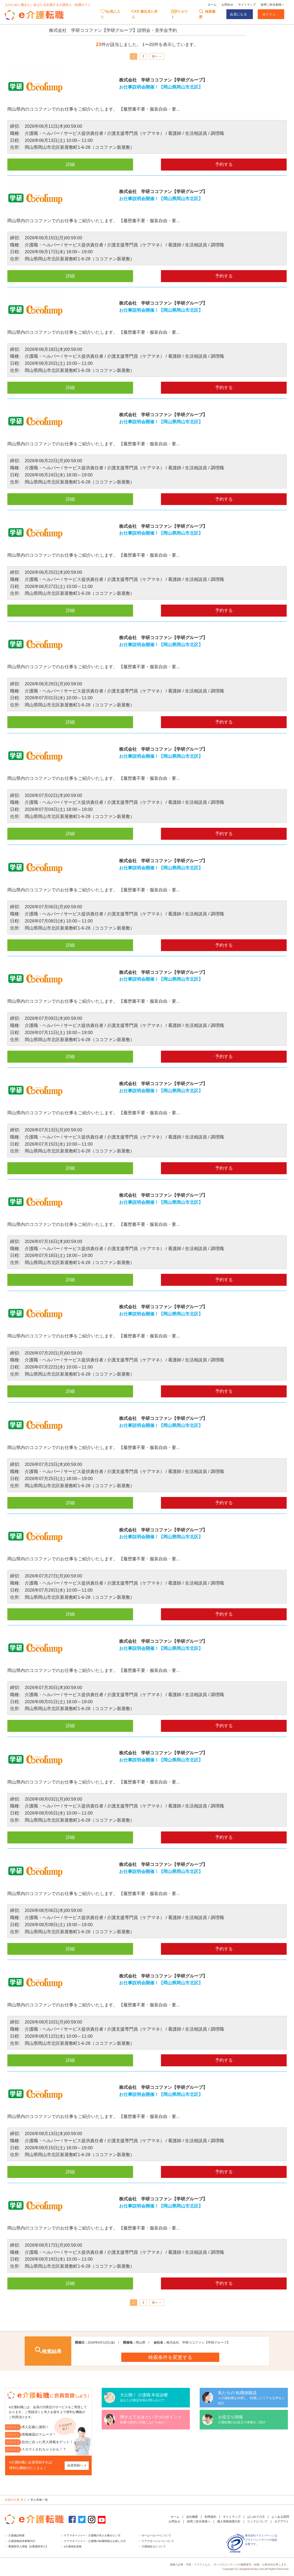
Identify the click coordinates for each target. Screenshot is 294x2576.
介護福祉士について (154, 2546)
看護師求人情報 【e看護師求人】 (28, 2546)
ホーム (212, 4)
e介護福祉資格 (73, 2546)
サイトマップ (247, 4)
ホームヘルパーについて (156, 2535)
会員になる (238, 14)
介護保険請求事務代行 (21, 2541)
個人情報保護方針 (229, 2521)
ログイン (269, 14)
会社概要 (192, 2516)
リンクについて (257, 2521)
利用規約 (210, 2516)
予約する (224, 164)
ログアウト (281, 2521)
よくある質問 (280, 2516)
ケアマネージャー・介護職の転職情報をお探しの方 (95, 2541)
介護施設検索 (16, 2535)
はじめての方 (256, 2516)
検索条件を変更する (170, 2357)
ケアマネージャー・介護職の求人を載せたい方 (92, 2535)
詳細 (70, 164)
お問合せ (227, 4)
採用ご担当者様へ (272, 4)
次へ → (156, 56)
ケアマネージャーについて (158, 2541)
